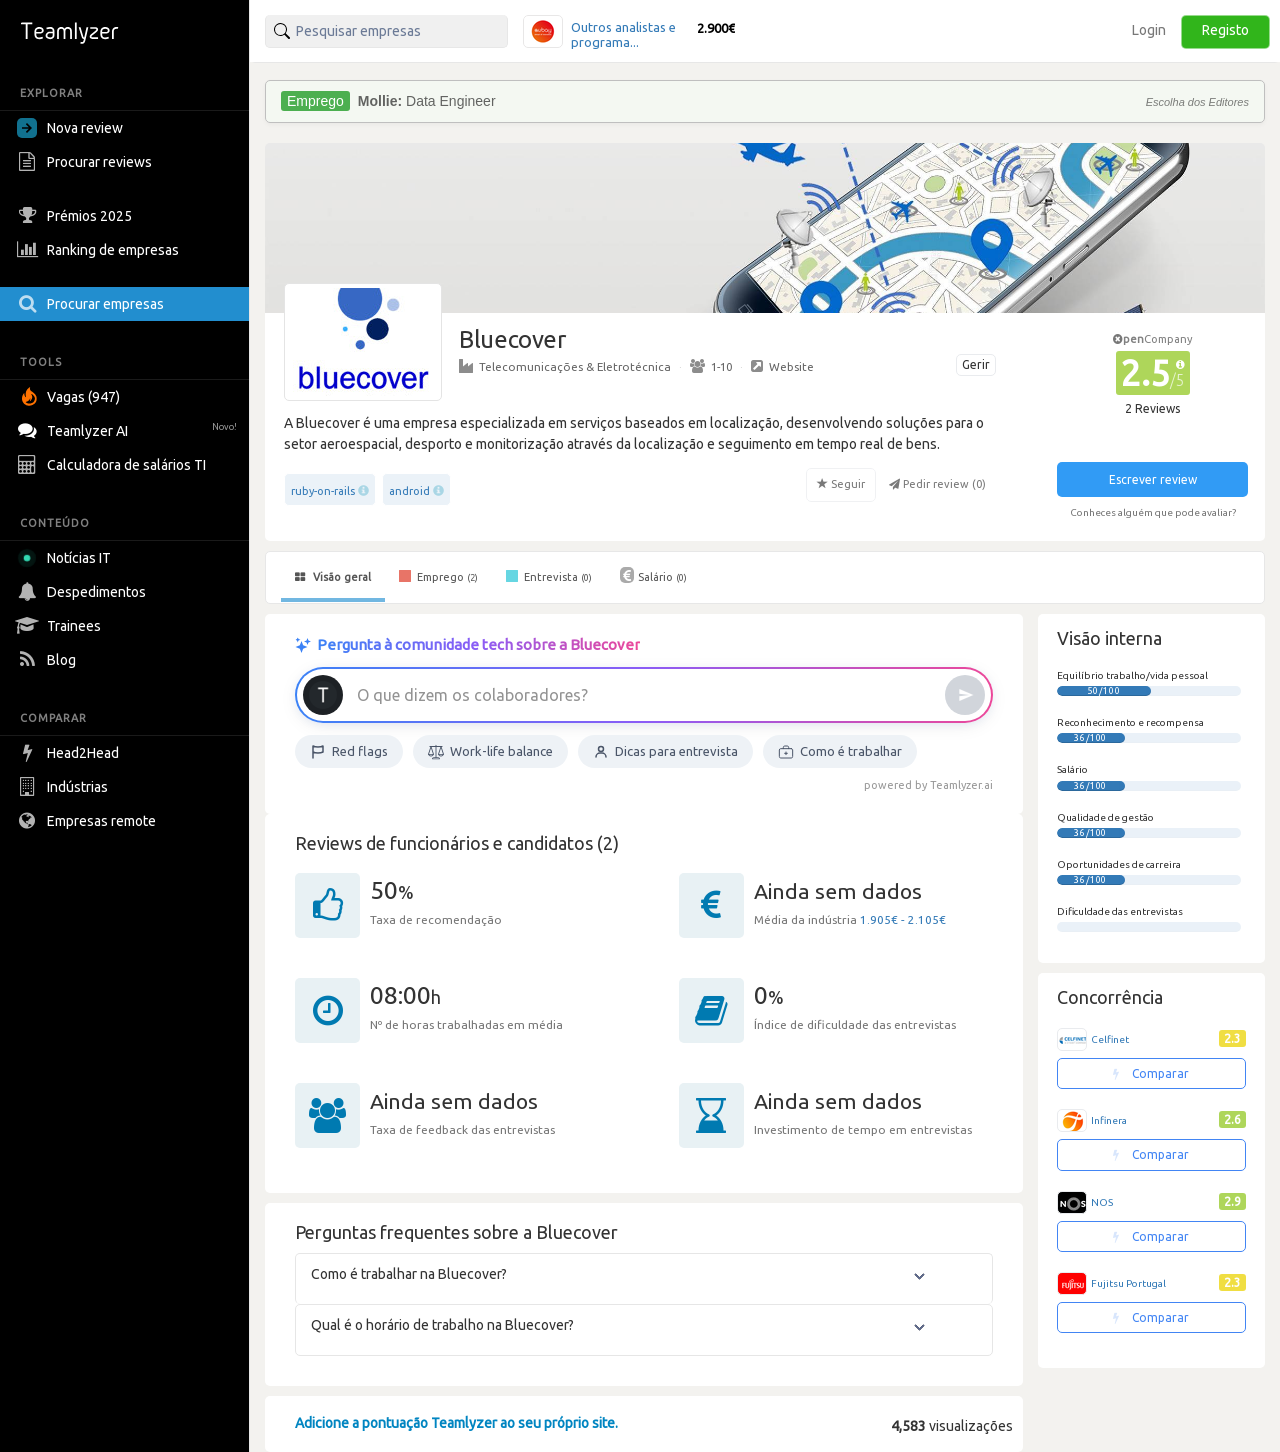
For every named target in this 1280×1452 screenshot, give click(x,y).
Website (782, 366)
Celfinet (1110, 1039)
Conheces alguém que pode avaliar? (1153, 512)
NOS (1102, 1202)
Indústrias (65, 787)
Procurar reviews (87, 162)
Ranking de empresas (100, 250)
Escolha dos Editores (1197, 102)
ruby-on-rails (323, 491)
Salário (653, 575)
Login (1149, 30)
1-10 (711, 366)
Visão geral (333, 577)
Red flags (349, 752)
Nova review (70, 128)
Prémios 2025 (77, 216)
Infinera (1109, 1120)
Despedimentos (84, 592)
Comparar (1151, 1073)
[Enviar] (965, 695)
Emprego (438, 576)
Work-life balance (490, 752)
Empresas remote (89, 821)
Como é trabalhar (840, 752)
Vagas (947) (71, 397)
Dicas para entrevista (665, 752)
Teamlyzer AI (129, 428)
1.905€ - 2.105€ (903, 919)
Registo (1225, 30)
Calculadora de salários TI (114, 465)
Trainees (61, 626)
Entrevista (549, 576)
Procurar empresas (93, 304)
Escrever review (1153, 479)
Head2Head (70, 753)
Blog (49, 660)
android (409, 491)
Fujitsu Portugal (1128, 1283)
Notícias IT (67, 558)
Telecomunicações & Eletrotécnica (565, 366)
